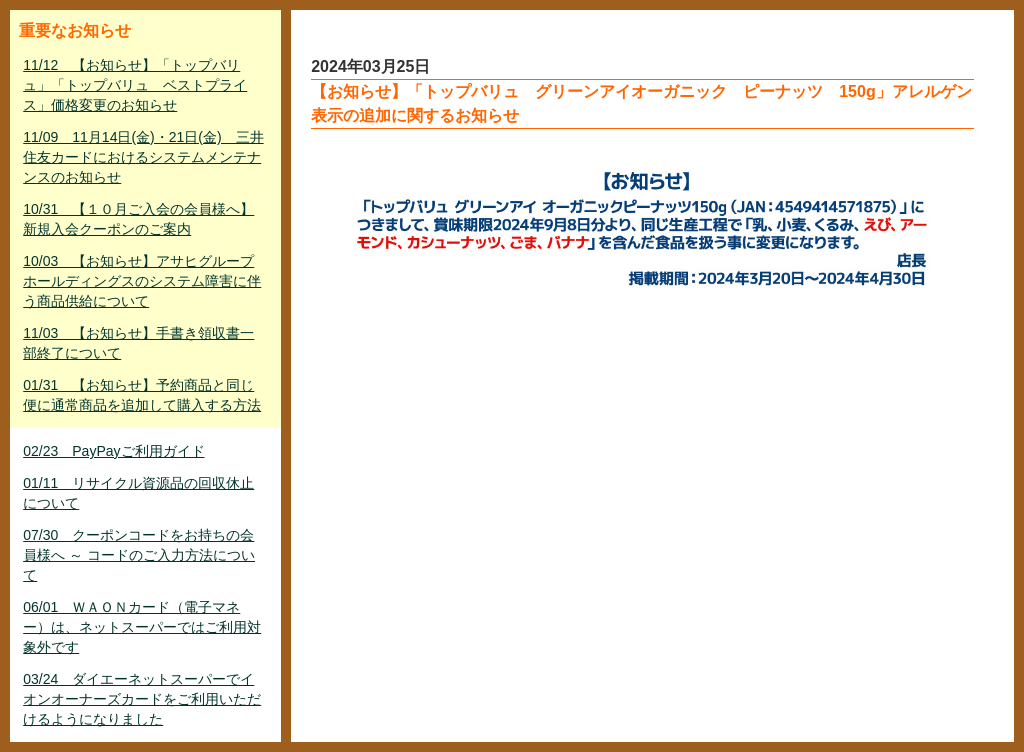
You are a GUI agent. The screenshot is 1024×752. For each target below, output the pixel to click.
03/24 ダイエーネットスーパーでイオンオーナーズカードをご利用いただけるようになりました (142, 699)
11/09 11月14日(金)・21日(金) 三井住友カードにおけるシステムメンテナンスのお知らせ (143, 157)
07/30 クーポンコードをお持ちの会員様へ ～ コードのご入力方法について (139, 555)
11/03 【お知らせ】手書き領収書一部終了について (138, 343)
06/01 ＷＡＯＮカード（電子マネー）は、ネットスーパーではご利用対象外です (142, 627)
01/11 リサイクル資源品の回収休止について (138, 493)
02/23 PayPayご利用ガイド (113, 451)
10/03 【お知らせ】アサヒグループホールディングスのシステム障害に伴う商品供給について (142, 281)
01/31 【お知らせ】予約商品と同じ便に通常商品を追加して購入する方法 (142, 395)
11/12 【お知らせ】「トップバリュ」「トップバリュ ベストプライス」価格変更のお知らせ (135, 85)
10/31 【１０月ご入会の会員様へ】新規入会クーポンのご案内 (138, 219)
